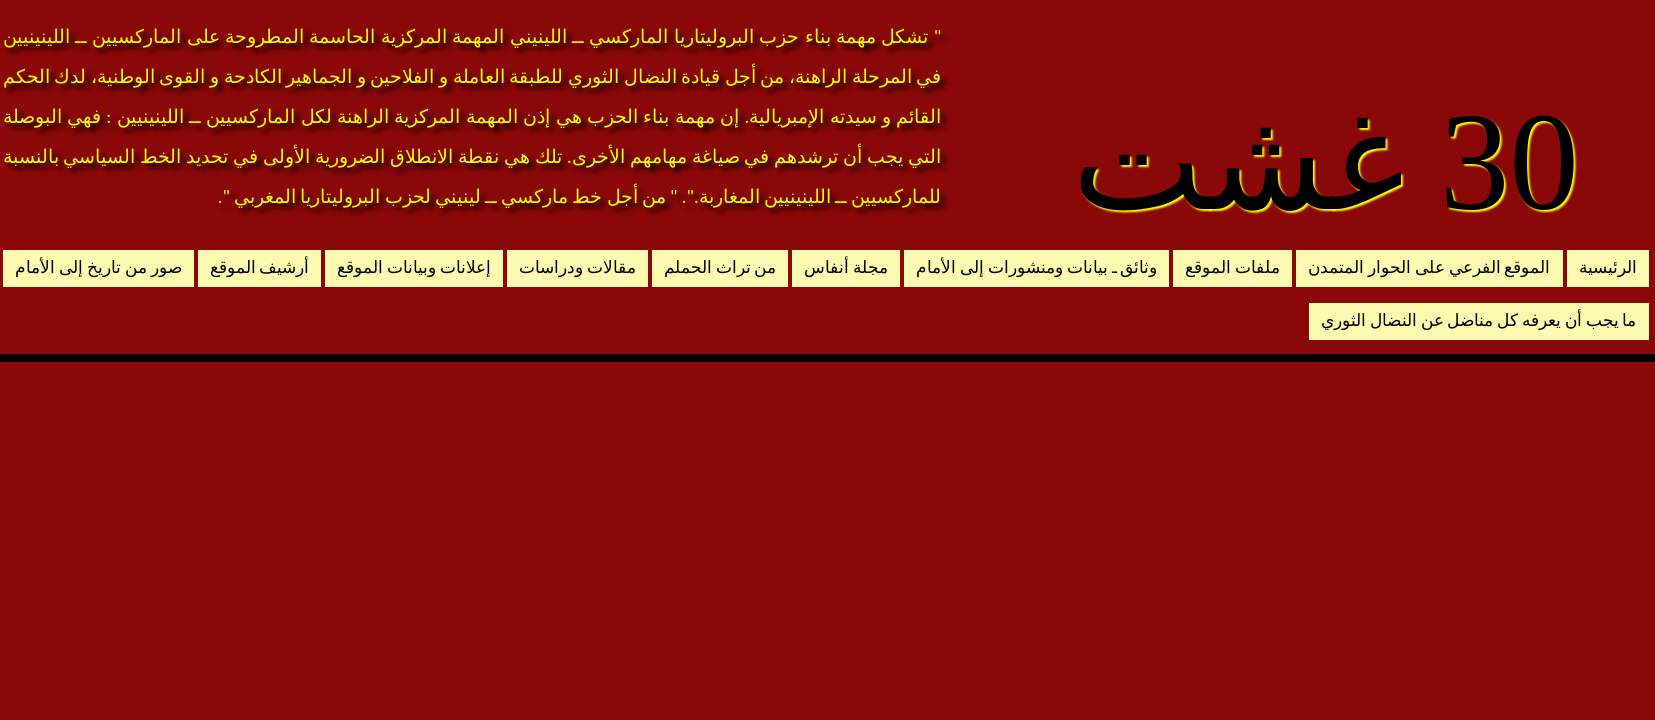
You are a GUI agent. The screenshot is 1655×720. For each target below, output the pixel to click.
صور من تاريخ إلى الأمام (98, 267)
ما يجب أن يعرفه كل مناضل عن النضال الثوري (1479, 320)
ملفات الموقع (1232, 267)
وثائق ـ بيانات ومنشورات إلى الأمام (1036, 267)
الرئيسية (1608, 267)
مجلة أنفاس (846, 267)
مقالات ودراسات (577, 267)
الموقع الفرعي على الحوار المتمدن (1429, 267)
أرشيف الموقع (260, 267)
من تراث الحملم (720, 267)
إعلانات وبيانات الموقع (414, 267)
